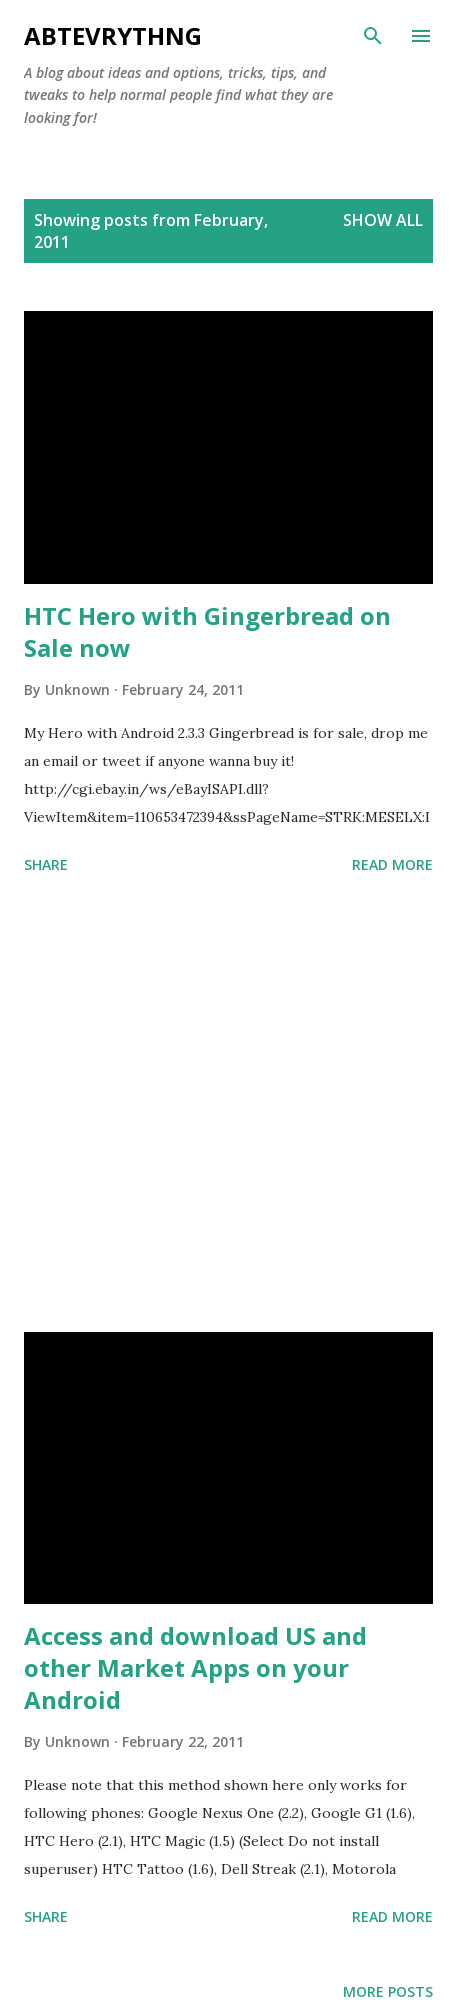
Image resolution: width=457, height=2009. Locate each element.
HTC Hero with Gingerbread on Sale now (207, 631)
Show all (383, 220)
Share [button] (46, 864)
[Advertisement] (228, 1107)
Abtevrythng (113, 35)
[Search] (373, 36)
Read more (392, 864)
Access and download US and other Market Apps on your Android (195, 1667)
